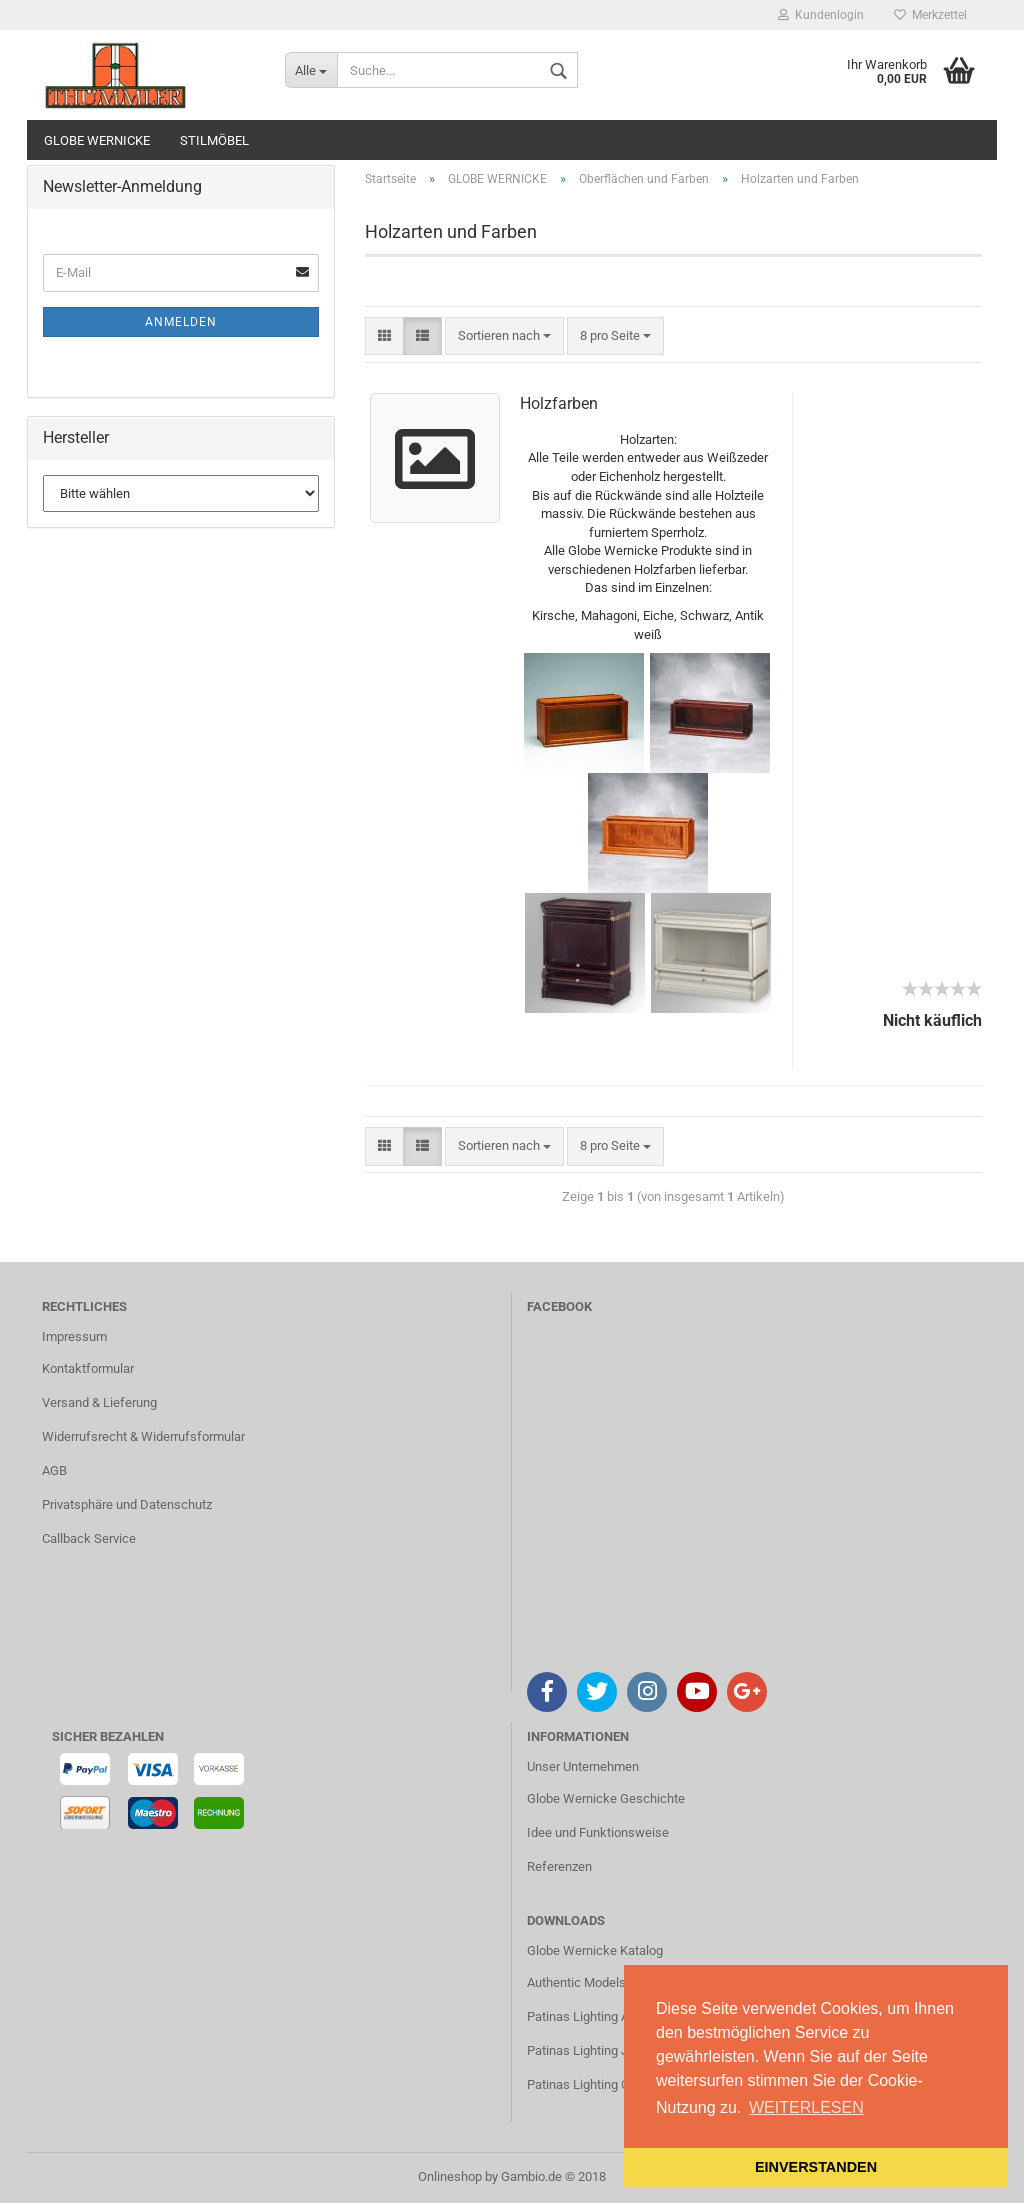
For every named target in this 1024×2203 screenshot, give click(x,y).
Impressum (74, 1336)
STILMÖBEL (214, 140)
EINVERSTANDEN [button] (816, 2167)
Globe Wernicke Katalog (595, 1950)
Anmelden (181, 322)
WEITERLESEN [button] (806, 2107)
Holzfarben (559, 403)
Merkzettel (930, 15)
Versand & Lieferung (99, 1402)
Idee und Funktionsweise (598, 1832)
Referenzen (559, 1866)
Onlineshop (450, 2176)
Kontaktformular (88, 1368)
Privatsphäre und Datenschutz (127, 1504)
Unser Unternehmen (583, 1766)
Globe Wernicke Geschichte (606, 1798)
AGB (54, 1470)
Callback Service (89, 1538)
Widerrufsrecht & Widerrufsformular (143, 1436)
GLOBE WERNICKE (97, 140)
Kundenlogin (821, 15)
